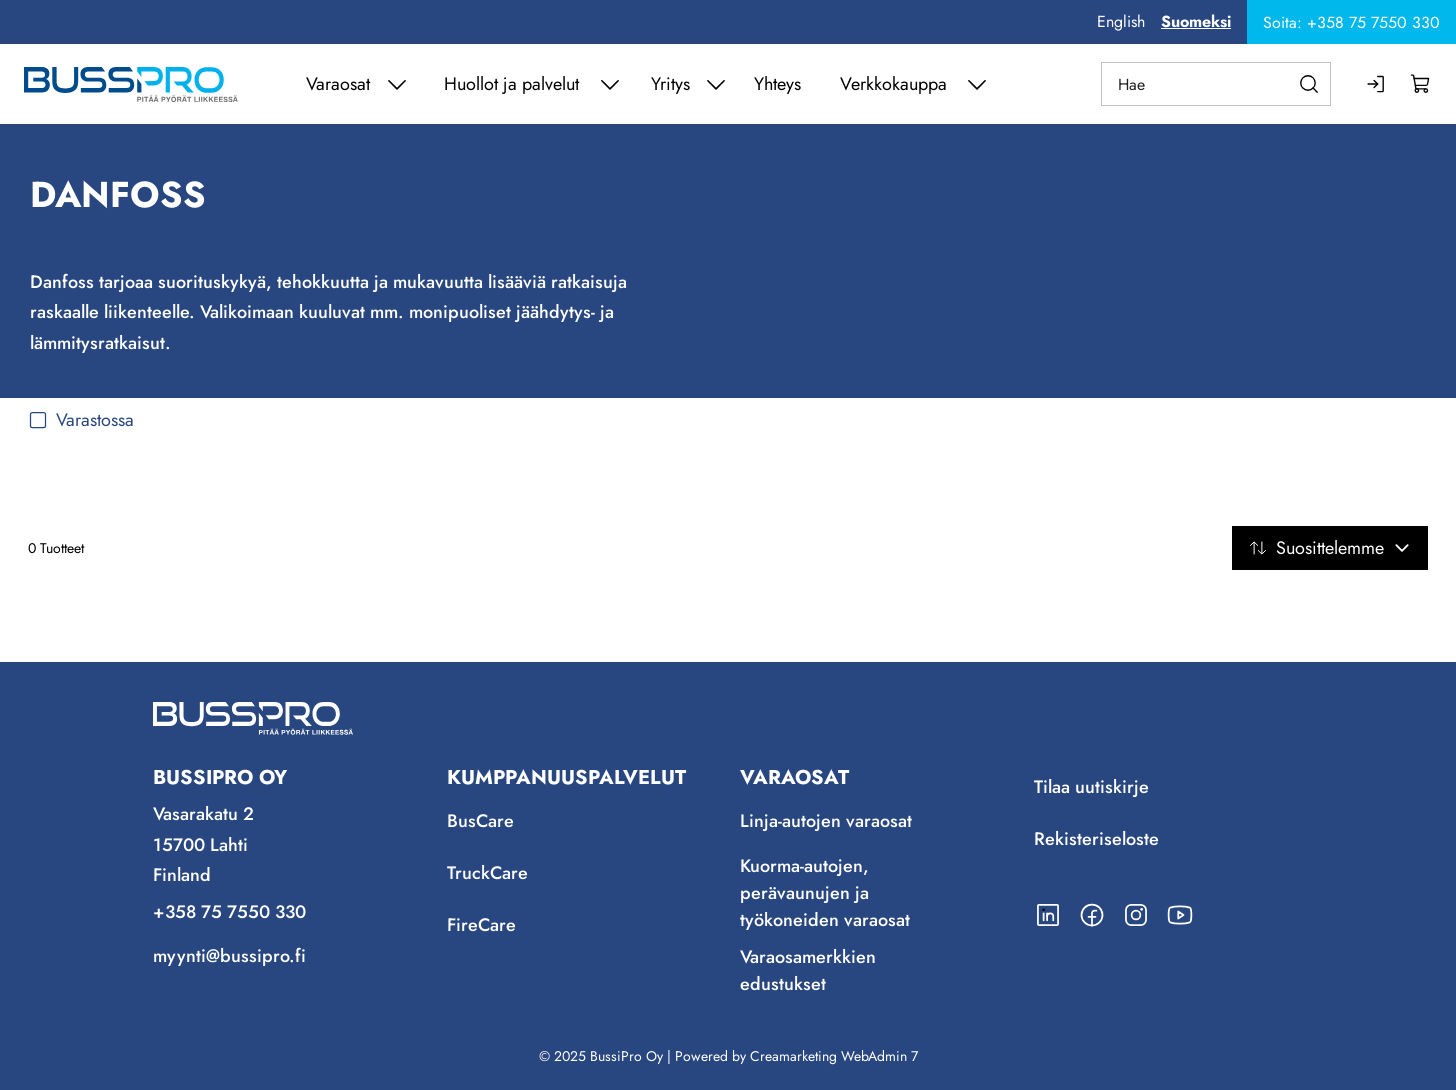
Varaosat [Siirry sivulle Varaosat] (338, 84)
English (1121, 21)
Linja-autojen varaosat (826, 821)
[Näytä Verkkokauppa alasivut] (977, 84)
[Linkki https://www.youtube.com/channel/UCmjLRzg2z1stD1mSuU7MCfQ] (1180, 915)
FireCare (481, 925)
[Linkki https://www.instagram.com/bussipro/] (1136, 915)
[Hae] (1216, 84)
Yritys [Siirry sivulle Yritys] (670, 84)
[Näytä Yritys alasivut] (716, 84)
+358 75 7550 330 (229, 912)
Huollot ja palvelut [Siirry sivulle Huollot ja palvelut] (511, 84)
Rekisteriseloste (1096, 839)
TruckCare (487, 873)
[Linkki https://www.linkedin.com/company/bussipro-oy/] (1048, 915)
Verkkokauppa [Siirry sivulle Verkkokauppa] (893, 84)
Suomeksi (1196, 21)
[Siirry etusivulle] (131, 84)
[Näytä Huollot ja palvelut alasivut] (610, 84)
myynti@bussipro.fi (229, 956)
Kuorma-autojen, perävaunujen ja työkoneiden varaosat (825, 893)
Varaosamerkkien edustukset (808, 970)
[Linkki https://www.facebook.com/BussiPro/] (1092, 915)
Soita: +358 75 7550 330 (1351, 22)
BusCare (480, 821)
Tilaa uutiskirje (1091, 787)
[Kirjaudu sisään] (1377, 84)
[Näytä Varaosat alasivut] (397, 84)
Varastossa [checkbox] (81, 420)
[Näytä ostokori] (1421, 84)
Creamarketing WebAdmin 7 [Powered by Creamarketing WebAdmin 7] (834, 1056)
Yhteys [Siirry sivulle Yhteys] (777, 84)
